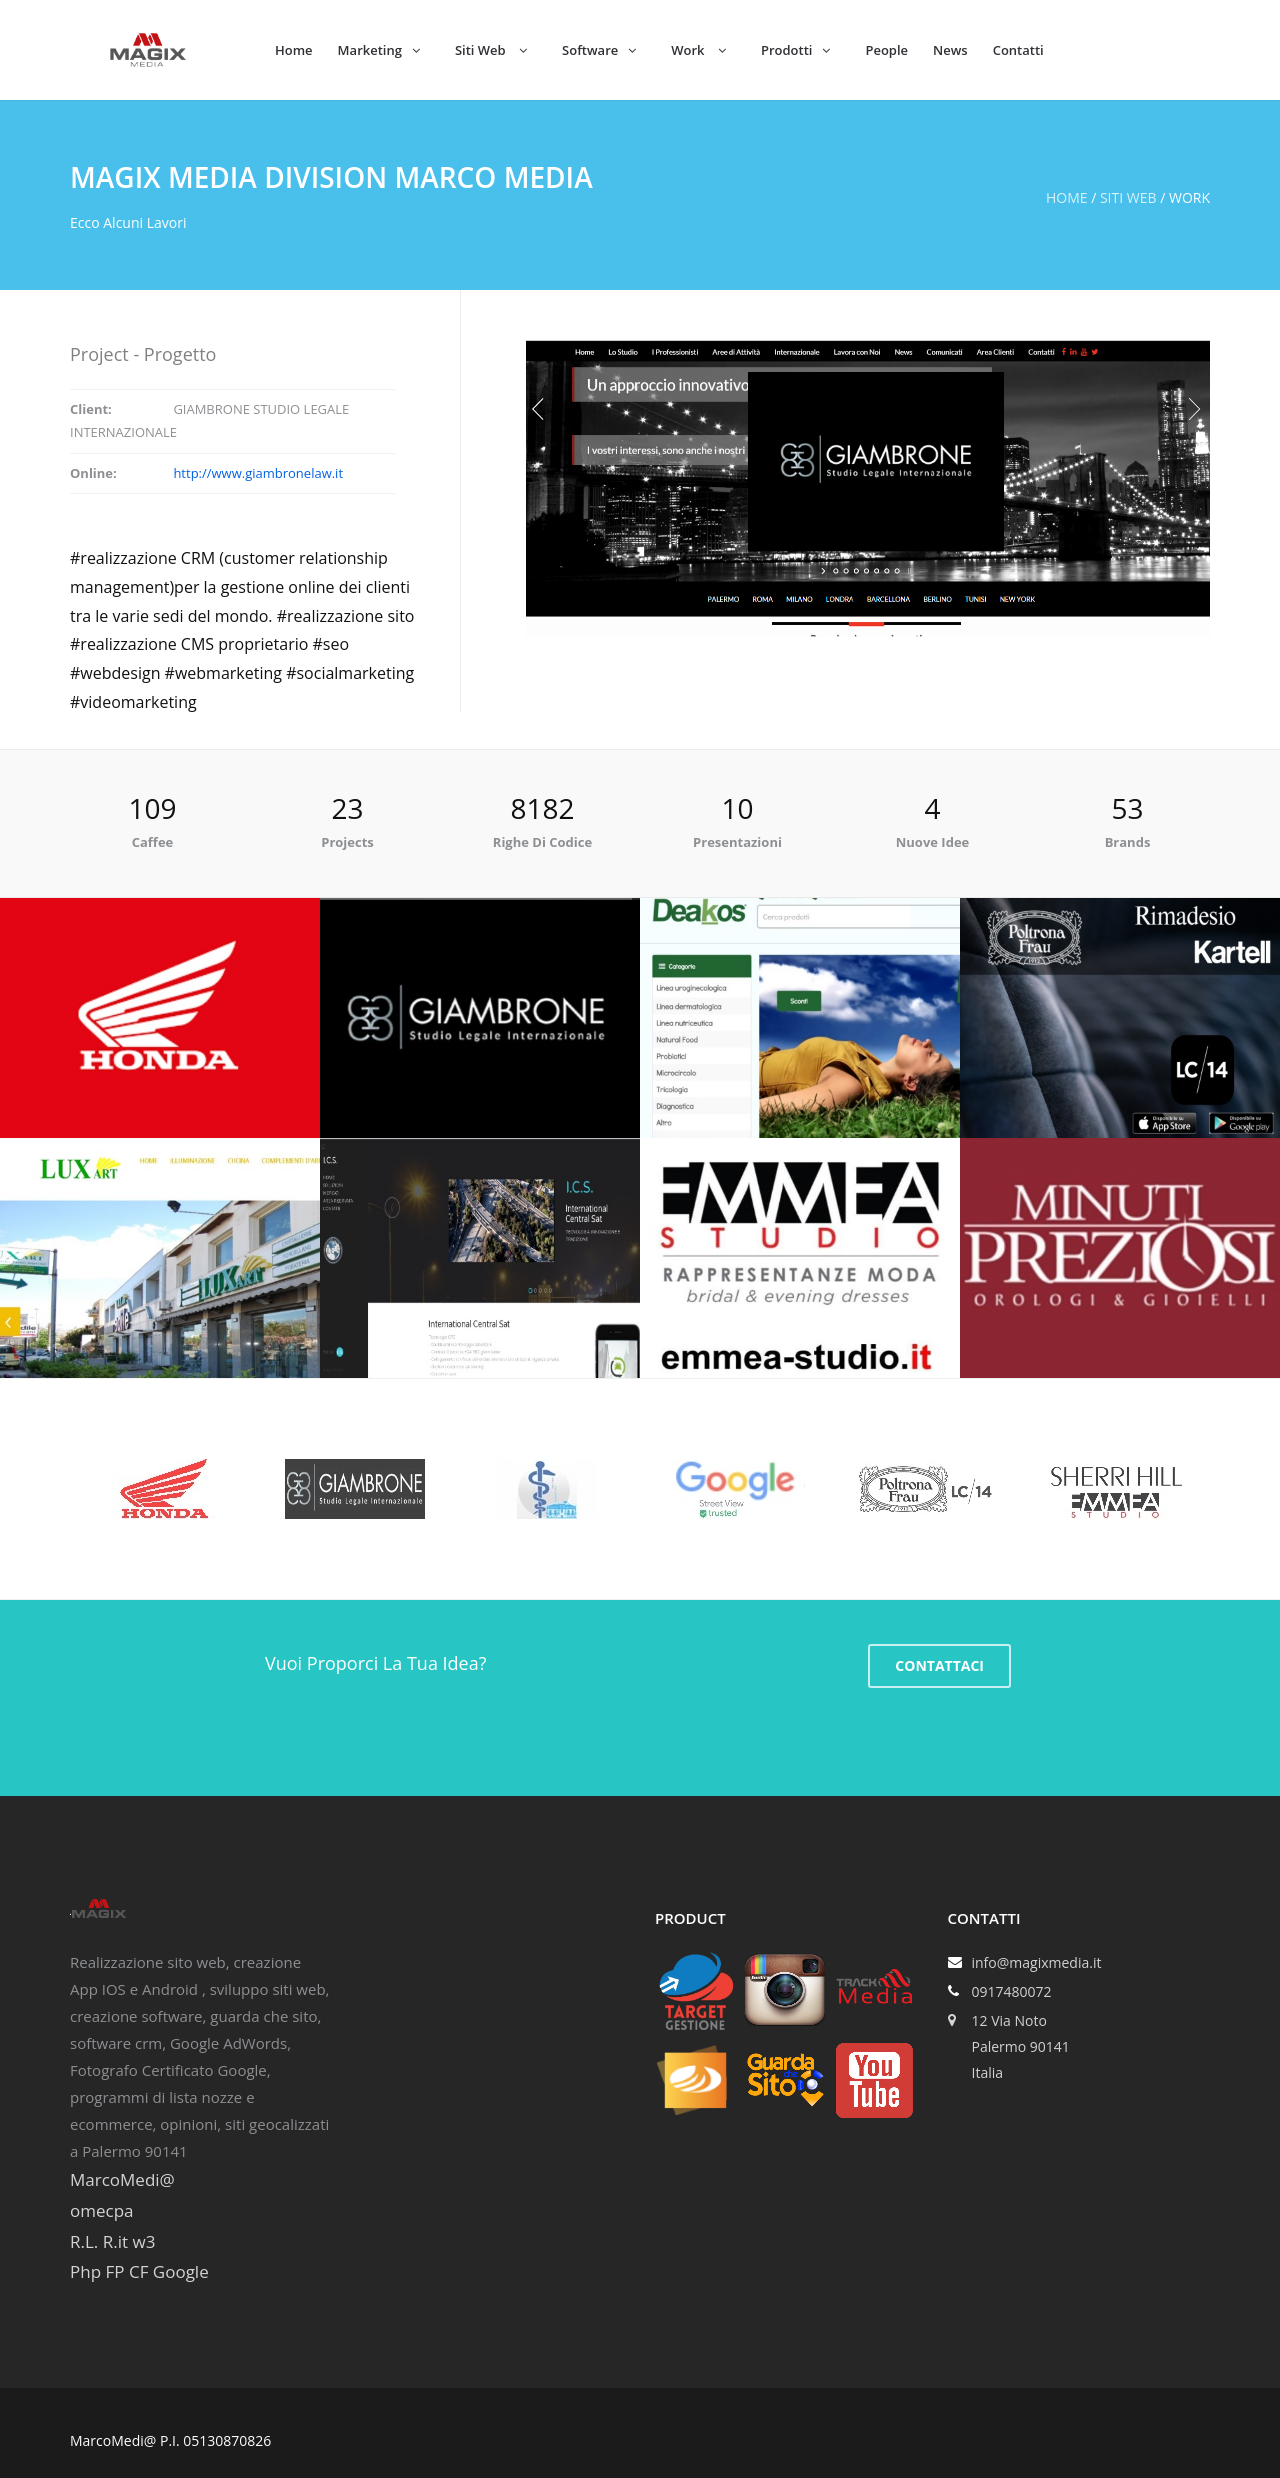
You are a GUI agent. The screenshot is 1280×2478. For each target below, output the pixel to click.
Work (698, 50)
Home (294, 50)
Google (181, 2271)
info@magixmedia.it (1037, 1962)
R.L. (84, 2241)
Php (85, 2271)
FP (114, 2271)
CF (138, 2271)
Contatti (1018, 50)
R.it (115, 2241)
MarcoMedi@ (122, 2179)
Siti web (1128, 197)
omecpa (102, 2210)
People (886, 50)
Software (599, 50)
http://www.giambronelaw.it (258, 473)
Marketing (379, 50)
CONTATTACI (939, 1665)
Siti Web (491, 50)
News (950, 50)
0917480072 (1012, 1991)
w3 (143, 2241)
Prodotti (795, 50)
